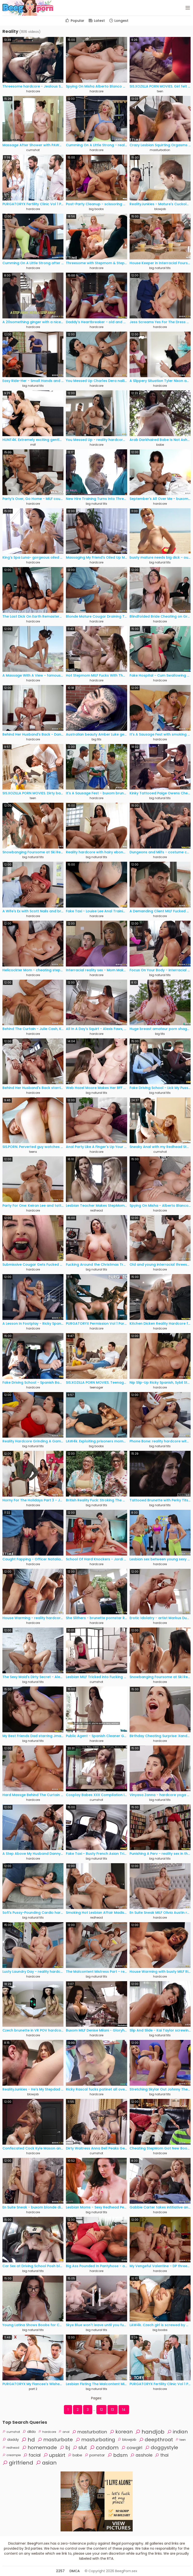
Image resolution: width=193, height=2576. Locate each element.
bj (64, 2447)
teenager (96, 1387)
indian (177, 2431)
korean (121, 2431)
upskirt (54, 2455)
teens (33, 1152)
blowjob (160, 209)
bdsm (117, 2455)
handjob (149, 2431)
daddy (10, 2439)
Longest (118, 20)
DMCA (74, 2571)
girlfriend (17, 2462)
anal (63, 2432)
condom (104, 2447)
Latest (96, 20)
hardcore (33, 91)
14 (123, 2409)
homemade (39, 2447)
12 (101, 2409)
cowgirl (131, 2448)
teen (160, 91)
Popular (74, 20)
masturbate (55, 2439)
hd (28, 2439)
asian (46, 2462)
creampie (11, 2455)
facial (32, 2455)
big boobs (96, 209)
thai (161, 2455)
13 (112, 2409)
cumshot (33, 150)
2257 (60, 2571)
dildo (29, 2431)
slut (79, 2447)
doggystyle (161, 2447)
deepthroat (156, 2439)
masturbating (95, 2439)
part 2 (33, 2389)
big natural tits (160, 268)
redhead (96, 1210)
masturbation (160, 150)
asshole (141, 2455)
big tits (96, 739)
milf (33, 445)
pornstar (95, 2455)
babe (160, 445)
